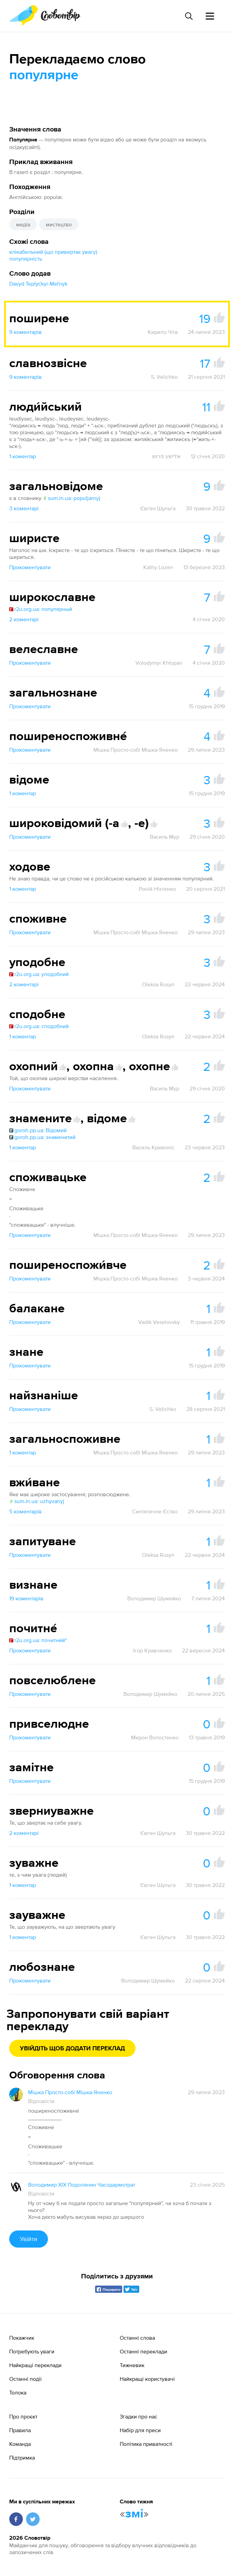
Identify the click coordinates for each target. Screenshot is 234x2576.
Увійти (28, 2238)
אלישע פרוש (166, 456)
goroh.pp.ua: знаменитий (42, 1137)
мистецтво (59, 224)
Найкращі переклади (35, 2365)
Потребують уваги (31, 2351)
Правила (20, 2430)
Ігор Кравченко (152, 1650)
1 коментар (22, 456)
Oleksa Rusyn (158, 984)
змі (134, 2514)
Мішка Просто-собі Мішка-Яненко (135, 750)
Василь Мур (164, 837)
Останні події (25, 2379)
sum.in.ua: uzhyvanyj (36, 1501)
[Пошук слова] (188, 16)
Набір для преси (140, 2430)
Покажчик (21, 2338)
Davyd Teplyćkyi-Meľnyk (38, 283)
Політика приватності (146, 2444)
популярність (25, 258)
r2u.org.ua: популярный (40, 609)
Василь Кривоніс (153, 1147)
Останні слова (137, 2338)
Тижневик (132, 2365)
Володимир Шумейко (154, 1598)
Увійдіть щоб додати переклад (72, 2049)
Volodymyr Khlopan (158, 663)
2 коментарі (24, 619)
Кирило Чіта (163, 332)
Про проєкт (23, 2416)
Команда (20, 2444)
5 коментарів (25, 1511)
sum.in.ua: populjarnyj (71, 498)
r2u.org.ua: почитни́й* (38, 1640)
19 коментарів (26, 1598)
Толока (17, 2392)
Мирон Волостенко (155, 1737)
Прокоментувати (30, 567)
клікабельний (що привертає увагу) (53, 252)
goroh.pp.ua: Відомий (38, 1130)
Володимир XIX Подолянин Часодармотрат (81, 2184)
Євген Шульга (158, 508)
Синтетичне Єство (155, 1511)
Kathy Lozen (158, 567)
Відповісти (41, 2101)
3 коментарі (24, 508)
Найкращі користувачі (147, 2379)
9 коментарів (25, 332)
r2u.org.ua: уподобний (39, 974)
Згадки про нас (138, 2416)
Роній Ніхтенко (157, 889)
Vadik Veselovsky (159, 1322)
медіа (23, 224)
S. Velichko (164, 377)
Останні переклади (143, 2351)
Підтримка (22, 2457)
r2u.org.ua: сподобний (39, 1026)
